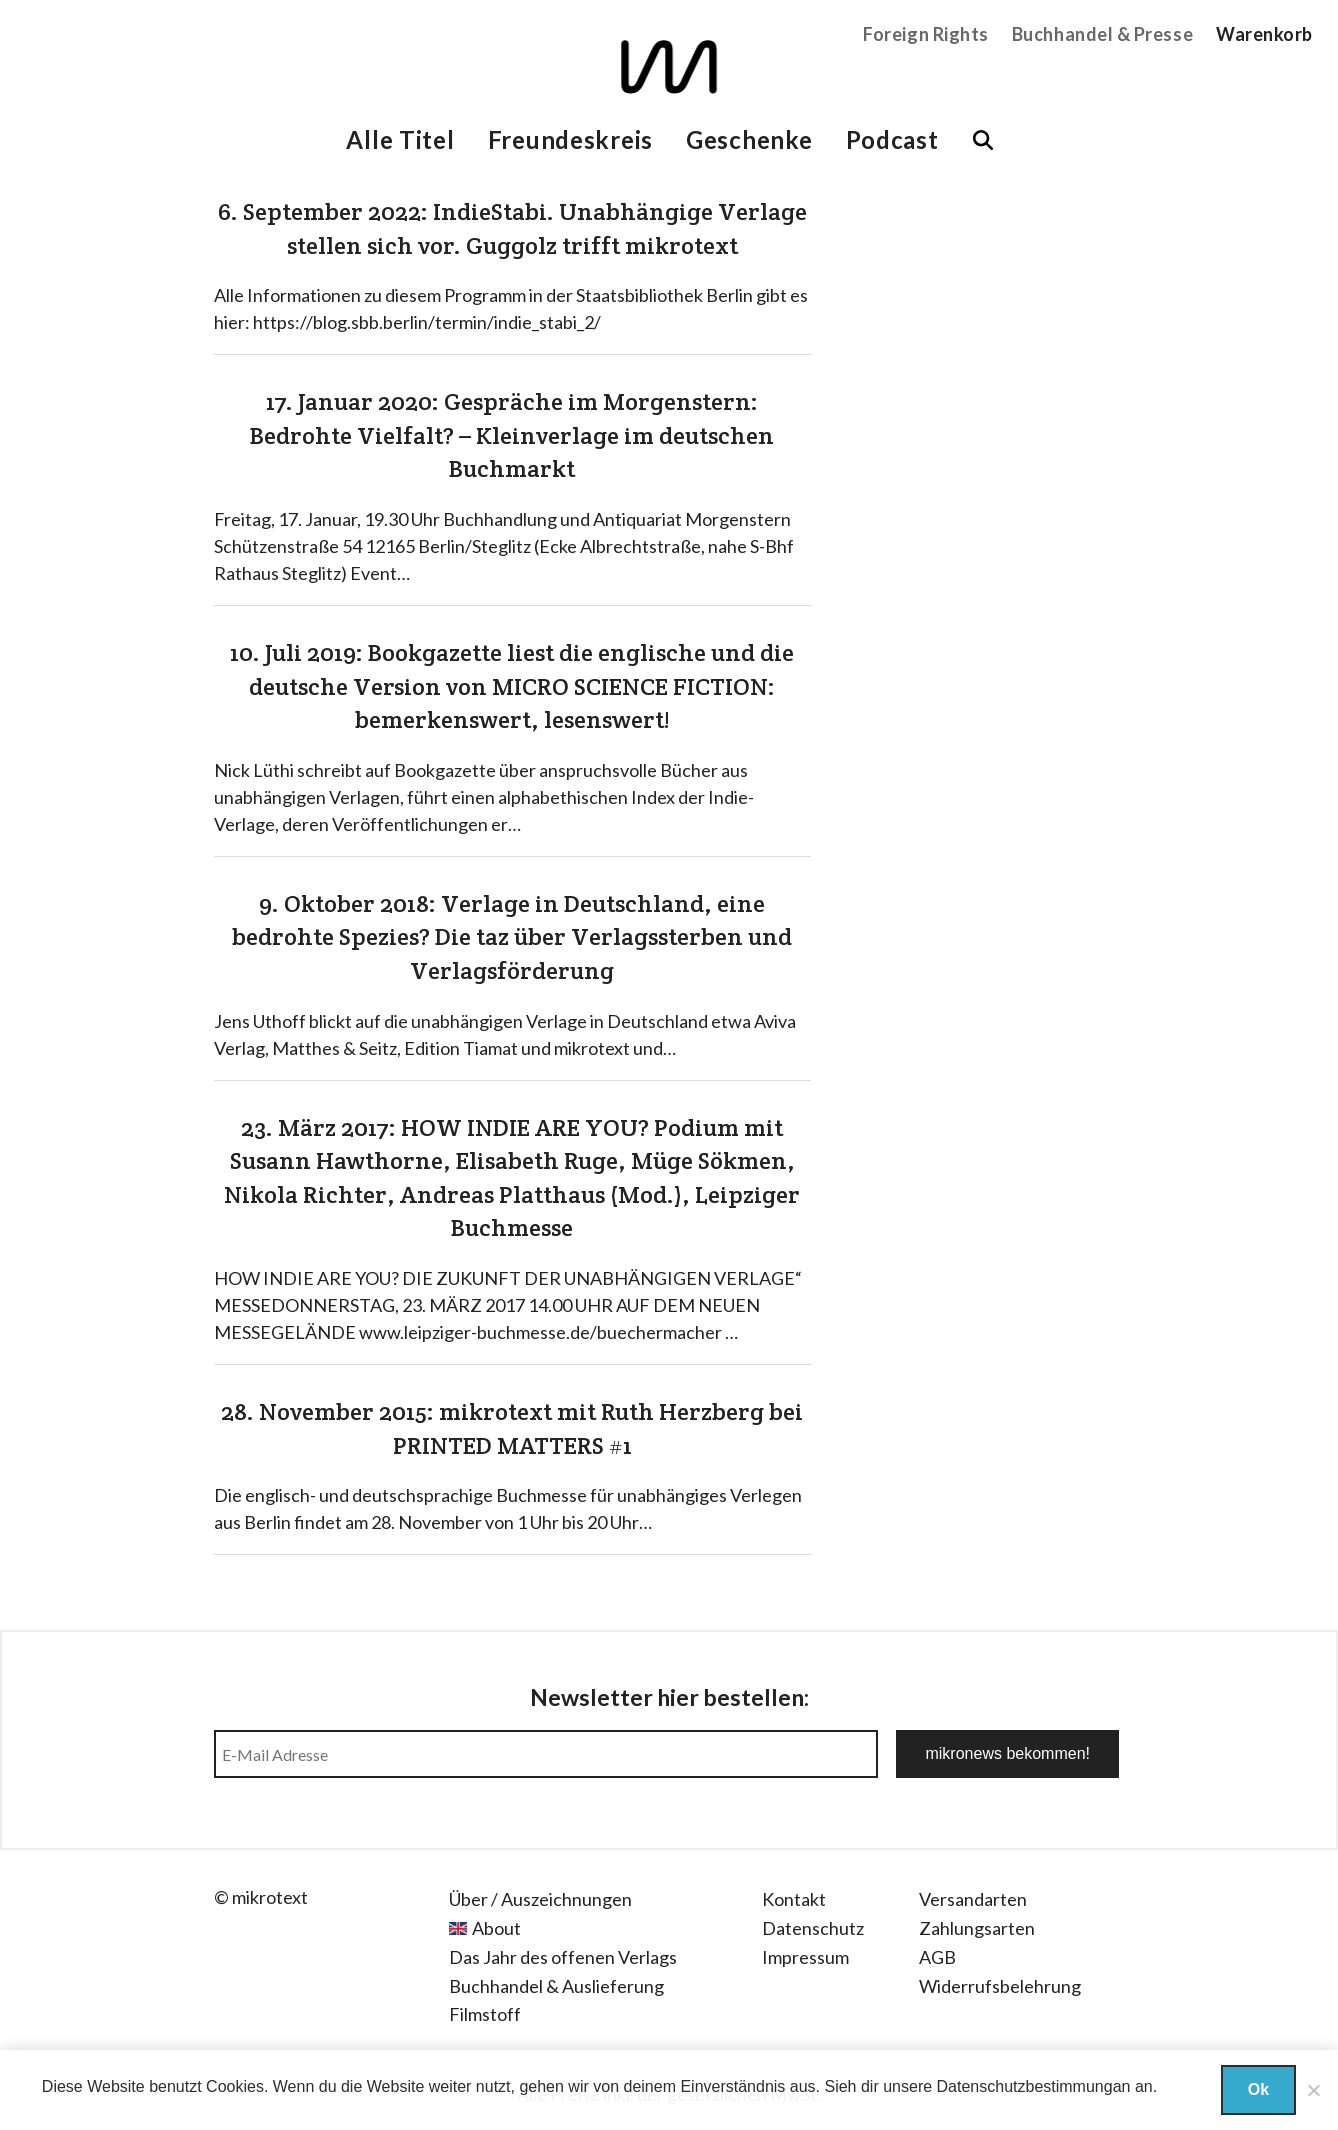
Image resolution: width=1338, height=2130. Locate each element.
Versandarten (973, 1899)
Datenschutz (813, 1928)
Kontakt (794, 1899)
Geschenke (749, 139)
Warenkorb (1264, 34)
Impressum (805, 1957)
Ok (1258, 2089)
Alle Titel (400, 139)
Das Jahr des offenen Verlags (563, 1957)
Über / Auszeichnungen (540, 1899)
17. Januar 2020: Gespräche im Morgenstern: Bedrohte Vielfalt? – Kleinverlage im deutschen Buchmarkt (512, 435)
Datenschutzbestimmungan (1034, 2086)
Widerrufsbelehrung (1000, 1986)
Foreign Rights (926, 34)
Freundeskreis (570, 139)
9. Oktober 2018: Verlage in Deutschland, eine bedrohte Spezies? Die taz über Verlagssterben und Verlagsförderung (512, 937)
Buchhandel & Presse (1102, 34)
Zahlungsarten (977, 1928)
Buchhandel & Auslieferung (556, 1986)
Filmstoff (485, 2014)
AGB (937, 1957)
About (496, 1928)
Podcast (892, 139)
